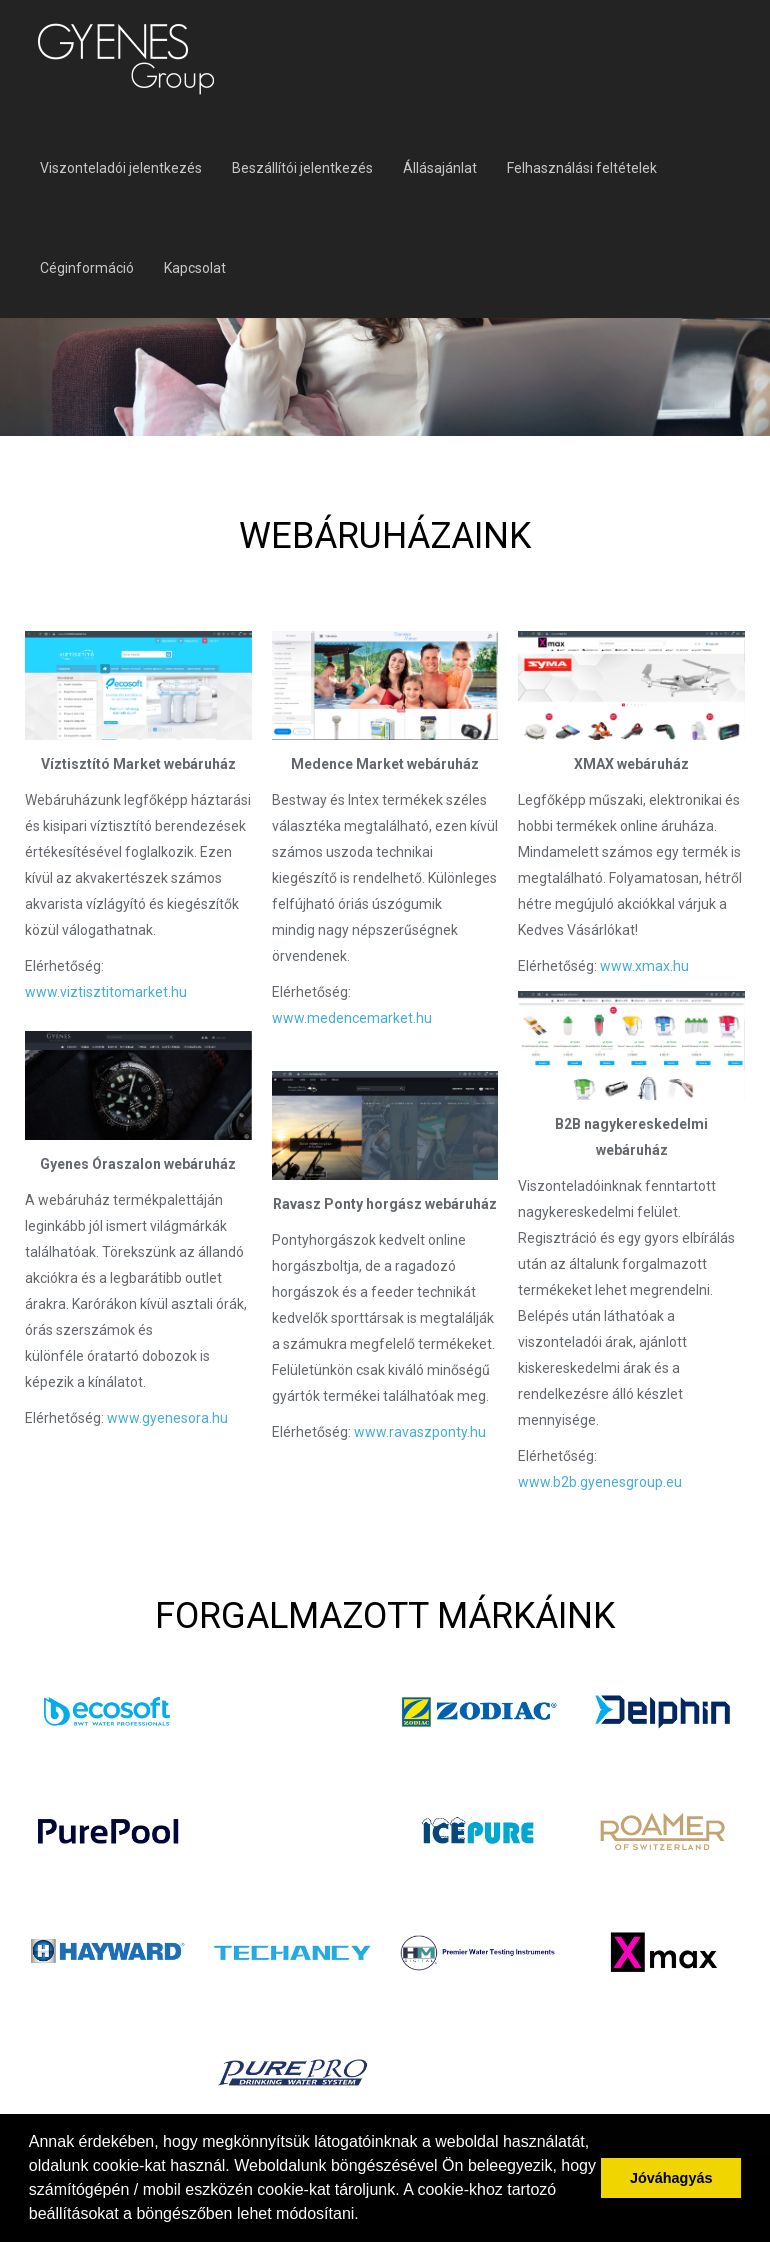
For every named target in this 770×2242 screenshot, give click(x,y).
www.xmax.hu (643, 966)
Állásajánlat (440, 168)
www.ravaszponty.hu (420, 1432)
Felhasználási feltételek (582, 168)
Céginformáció (87, 268)
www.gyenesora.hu (167, 1418)
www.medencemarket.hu (352, 1018)
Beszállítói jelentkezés (302, 168)
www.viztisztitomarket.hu (106, 992)
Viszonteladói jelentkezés (121, 168)
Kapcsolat (195, 268)
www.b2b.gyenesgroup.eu (600, 1482)
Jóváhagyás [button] (671, 2178)
